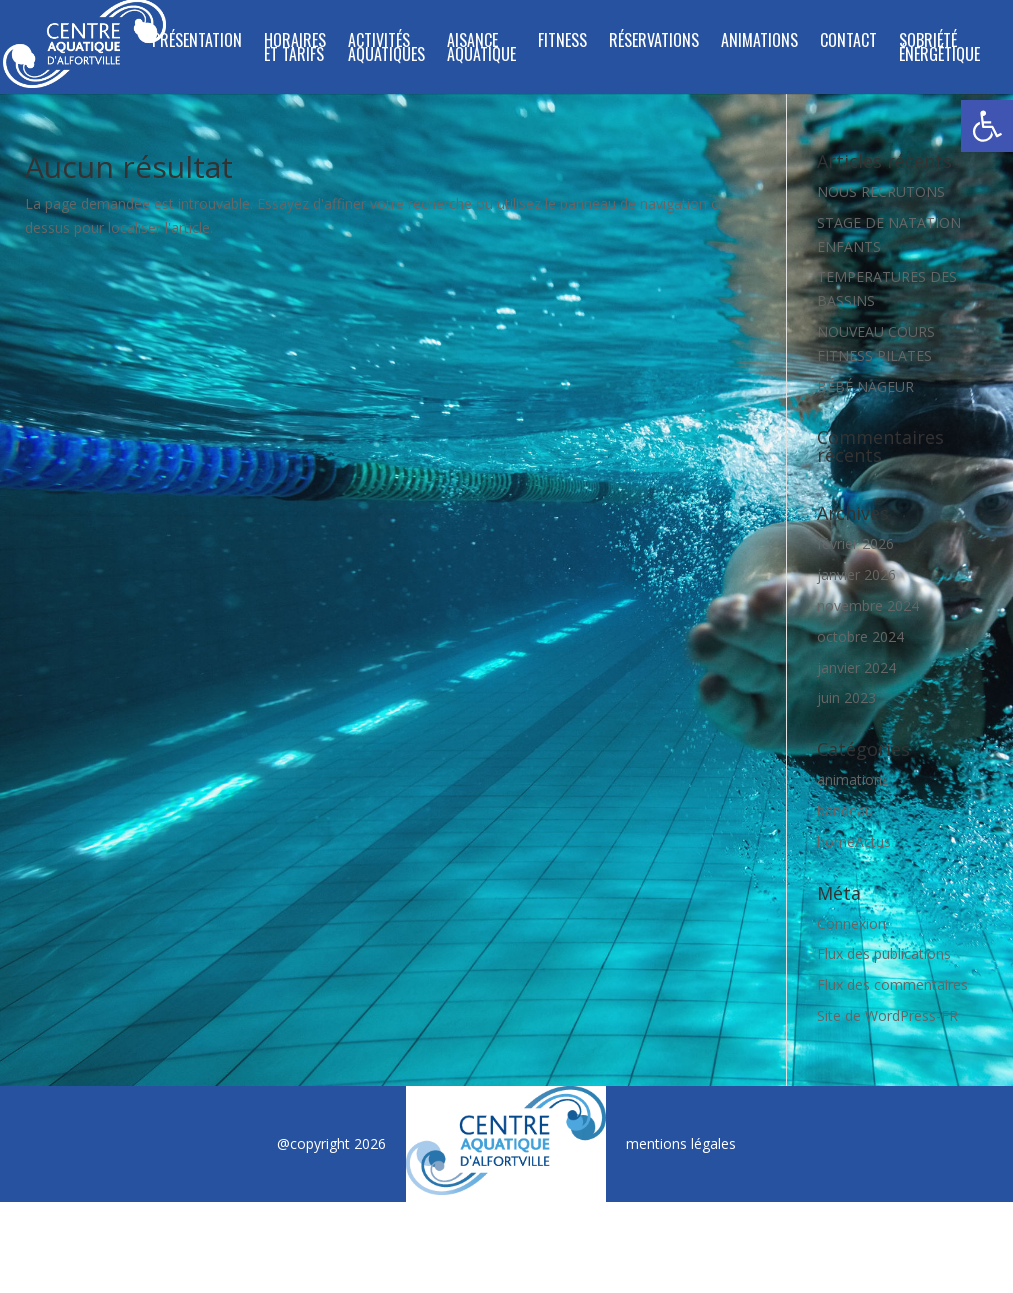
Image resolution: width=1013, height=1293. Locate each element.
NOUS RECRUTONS (881, 191)
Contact (848, 42)
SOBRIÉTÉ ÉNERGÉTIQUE (939, 49)
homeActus (854, 841)
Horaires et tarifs (295, 49)
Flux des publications (884, 953)
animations (853, 779)
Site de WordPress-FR (887, 1015)
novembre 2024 (868, 605)
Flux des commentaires (892, 984)
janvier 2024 (856, 667)
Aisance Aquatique (481, 49)
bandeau (845, 810)
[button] (987, 126)
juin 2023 (846, 697)
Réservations (654, 42)
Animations (759, 42)
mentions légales (681, 1143)
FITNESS (562, 42)
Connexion (851, 923)
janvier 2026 (856, 574)
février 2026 (855, 543)
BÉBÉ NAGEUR (865, 386)
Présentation (197, 42)
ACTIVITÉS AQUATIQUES (386, 49)
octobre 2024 (860, 636)
